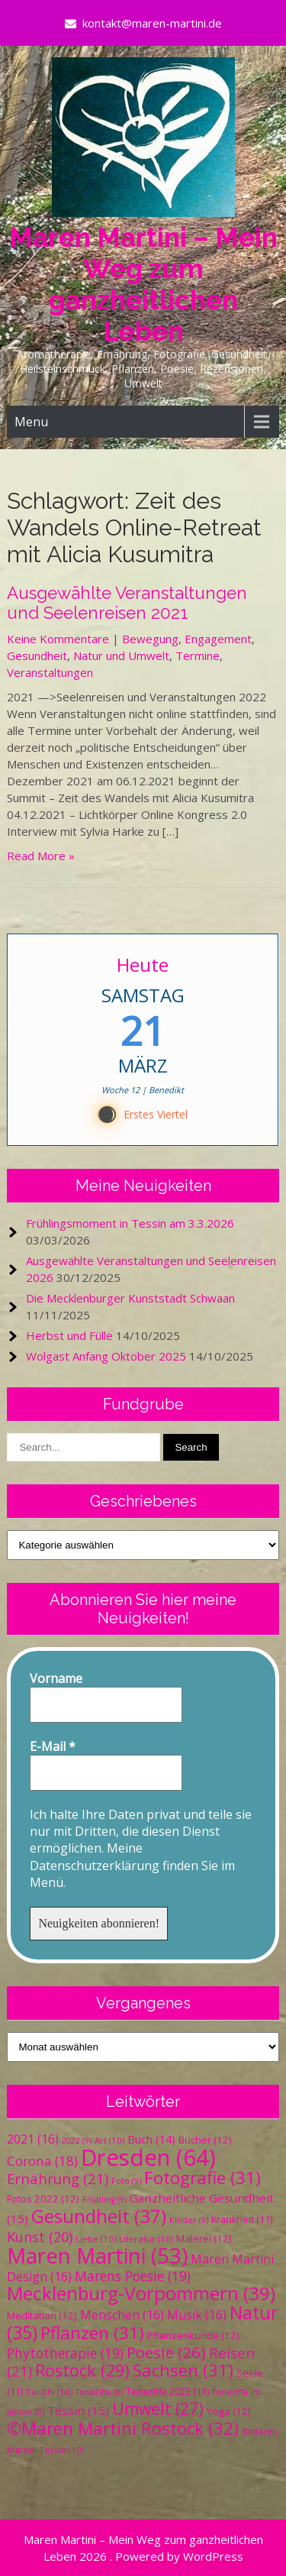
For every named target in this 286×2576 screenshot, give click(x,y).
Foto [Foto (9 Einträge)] (126, 2181)
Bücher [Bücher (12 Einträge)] (205, 2140)
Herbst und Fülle (69, 1335)
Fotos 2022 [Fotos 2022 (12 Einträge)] (43, 2198)
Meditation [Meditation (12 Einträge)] (42, 2315)
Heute (143, 964)
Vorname (56, 1678)
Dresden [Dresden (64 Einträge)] (148, 2157)
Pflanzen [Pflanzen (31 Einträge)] (92, 2333)
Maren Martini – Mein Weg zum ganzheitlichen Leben (143, 284)
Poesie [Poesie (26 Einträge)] (166, 2352)
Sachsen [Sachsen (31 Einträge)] (183, 2370)
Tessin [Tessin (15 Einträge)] (78, 2410)
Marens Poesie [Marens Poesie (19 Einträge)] (133, 2276)
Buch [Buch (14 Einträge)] (151, 2139)
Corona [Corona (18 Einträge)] (42, 2161)
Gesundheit (37, 655)
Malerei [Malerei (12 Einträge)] (204, 2238)
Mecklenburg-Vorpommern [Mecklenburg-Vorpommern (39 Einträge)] (141, 2293)
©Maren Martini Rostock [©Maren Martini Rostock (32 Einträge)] (123, 2428)
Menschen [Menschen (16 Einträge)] (122, 2314)
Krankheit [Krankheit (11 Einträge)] (241, 2219)
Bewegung (150, 638)
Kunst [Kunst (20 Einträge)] (39, 2237)
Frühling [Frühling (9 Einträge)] (104, 2199)
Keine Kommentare (58, 638)
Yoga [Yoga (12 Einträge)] (229, 2411)
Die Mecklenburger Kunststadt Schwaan (130, 1298)
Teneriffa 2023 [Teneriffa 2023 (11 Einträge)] (167, 2391)
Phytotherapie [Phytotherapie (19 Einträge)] (65, 2353)
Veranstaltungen (50, 672)
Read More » (41, 855)
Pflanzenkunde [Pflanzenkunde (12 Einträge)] (193, 2335)
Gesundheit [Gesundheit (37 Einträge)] (98, 2215)
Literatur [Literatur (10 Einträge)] (146, 2238)
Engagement (218, 638)
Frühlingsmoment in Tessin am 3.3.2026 (130, 1223)
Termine (197, 655)
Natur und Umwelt (121, 655)
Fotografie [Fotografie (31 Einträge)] (202, 2177)
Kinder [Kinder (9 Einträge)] (188, 2220)
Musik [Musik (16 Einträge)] (197, 2314)
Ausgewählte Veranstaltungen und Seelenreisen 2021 (127, 603)
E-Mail (53, 1746)
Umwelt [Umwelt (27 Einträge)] (158, 2408)
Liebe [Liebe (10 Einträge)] (96, 2238)
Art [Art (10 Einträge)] (109, 2140)
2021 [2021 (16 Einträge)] (33, 2139)
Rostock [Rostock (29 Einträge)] (82, 2370)
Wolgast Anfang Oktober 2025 (106, 1356)
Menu (31, 421)
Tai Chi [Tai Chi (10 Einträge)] (49, 2391)
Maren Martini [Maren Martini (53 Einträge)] (97, 2255)
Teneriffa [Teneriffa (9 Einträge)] (99, 2392)
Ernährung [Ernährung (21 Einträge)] (57, 2178)
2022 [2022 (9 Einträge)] (77, 2140)
